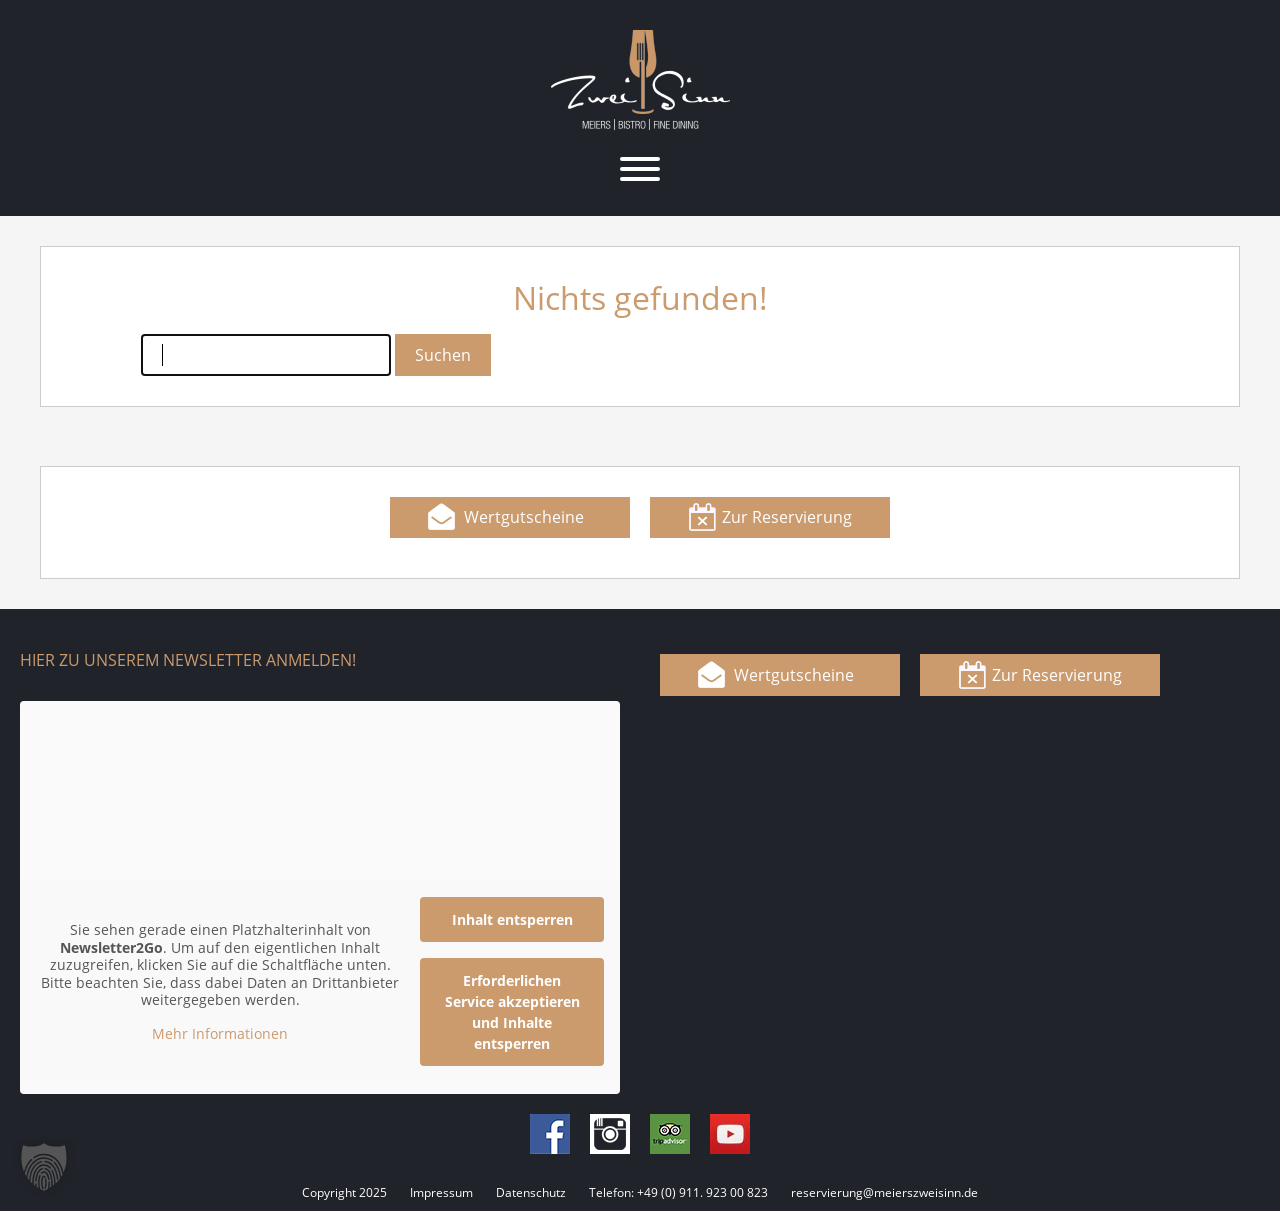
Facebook (550, 1134)
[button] (44, 1167)
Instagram (610, 1134)
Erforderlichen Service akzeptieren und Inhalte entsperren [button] (512, 1012)
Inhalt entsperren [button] (512, 919)
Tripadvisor (670, 1134)
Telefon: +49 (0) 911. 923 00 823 (678, 1192)
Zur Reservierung (787, 517)
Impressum (441, 1192)
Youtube (730, 1134)
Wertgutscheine (524, 517)
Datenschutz (531, 1192)
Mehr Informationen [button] (220, 1033)
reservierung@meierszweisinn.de (884, 1192)
